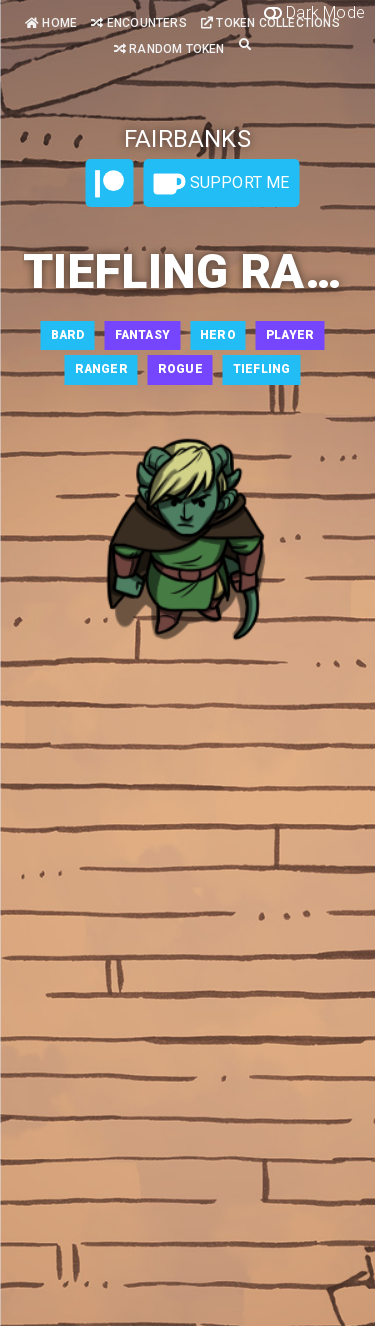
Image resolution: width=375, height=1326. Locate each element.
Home (51, 23)
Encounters (138, 23)
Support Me (221, 184)
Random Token (169, 49)
